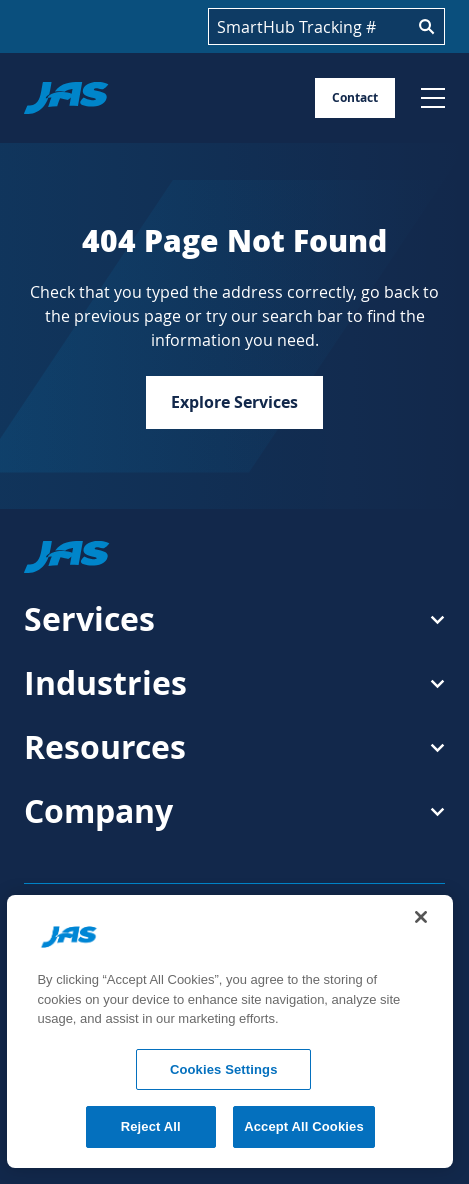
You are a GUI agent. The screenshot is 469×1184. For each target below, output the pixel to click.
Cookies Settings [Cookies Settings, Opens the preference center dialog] (224, 1069)
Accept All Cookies (304, 1126)
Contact (355, 97)
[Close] (421, 917)
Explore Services (234, 402)
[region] (230, 1031)
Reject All (151, 1126)
